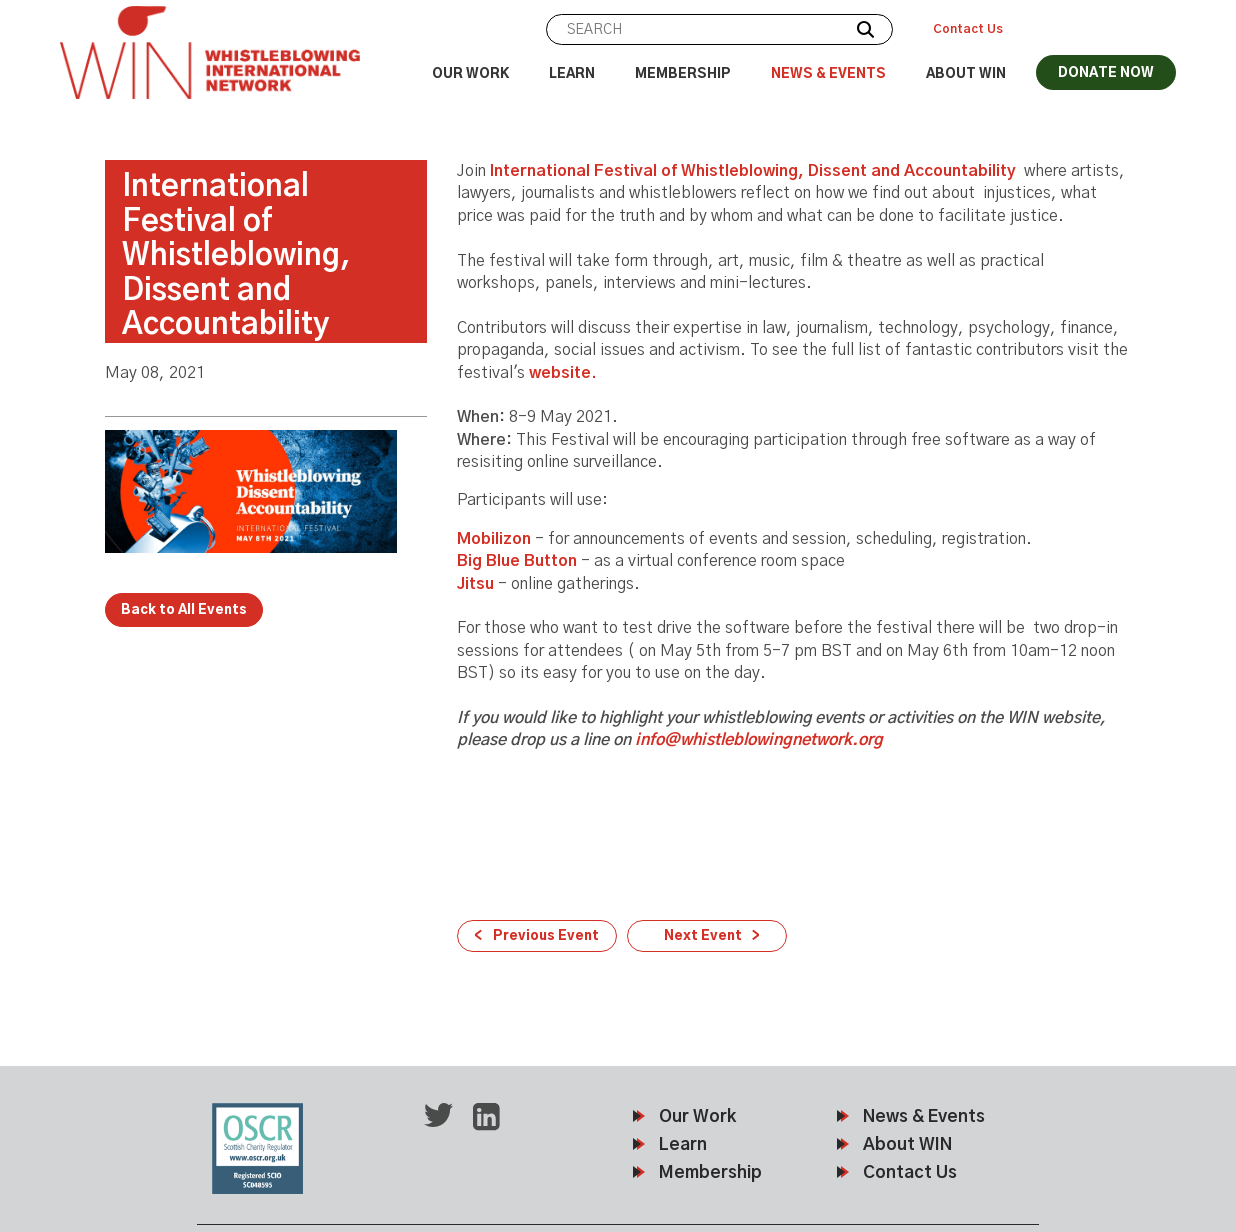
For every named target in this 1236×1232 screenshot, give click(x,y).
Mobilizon (494, 539)
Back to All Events (184, 610)
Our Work (470, 74)
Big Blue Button (519, 561)
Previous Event (546, 936)
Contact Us (968, 29)
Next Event (703, 936)
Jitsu (475, 584)
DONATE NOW (1106, 73)
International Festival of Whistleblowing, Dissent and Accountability (755, 171)
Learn (572, 74)
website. (563, 373)
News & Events (828, 74)
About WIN (966, 74)
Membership (683, 74)
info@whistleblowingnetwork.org (759, 740)
